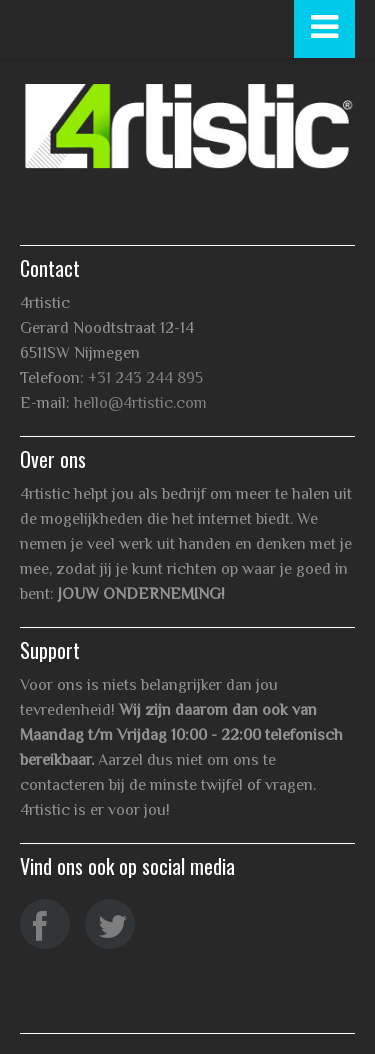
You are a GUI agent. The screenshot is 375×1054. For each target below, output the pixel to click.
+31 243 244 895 (145, 378)
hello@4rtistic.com (140, 403)
